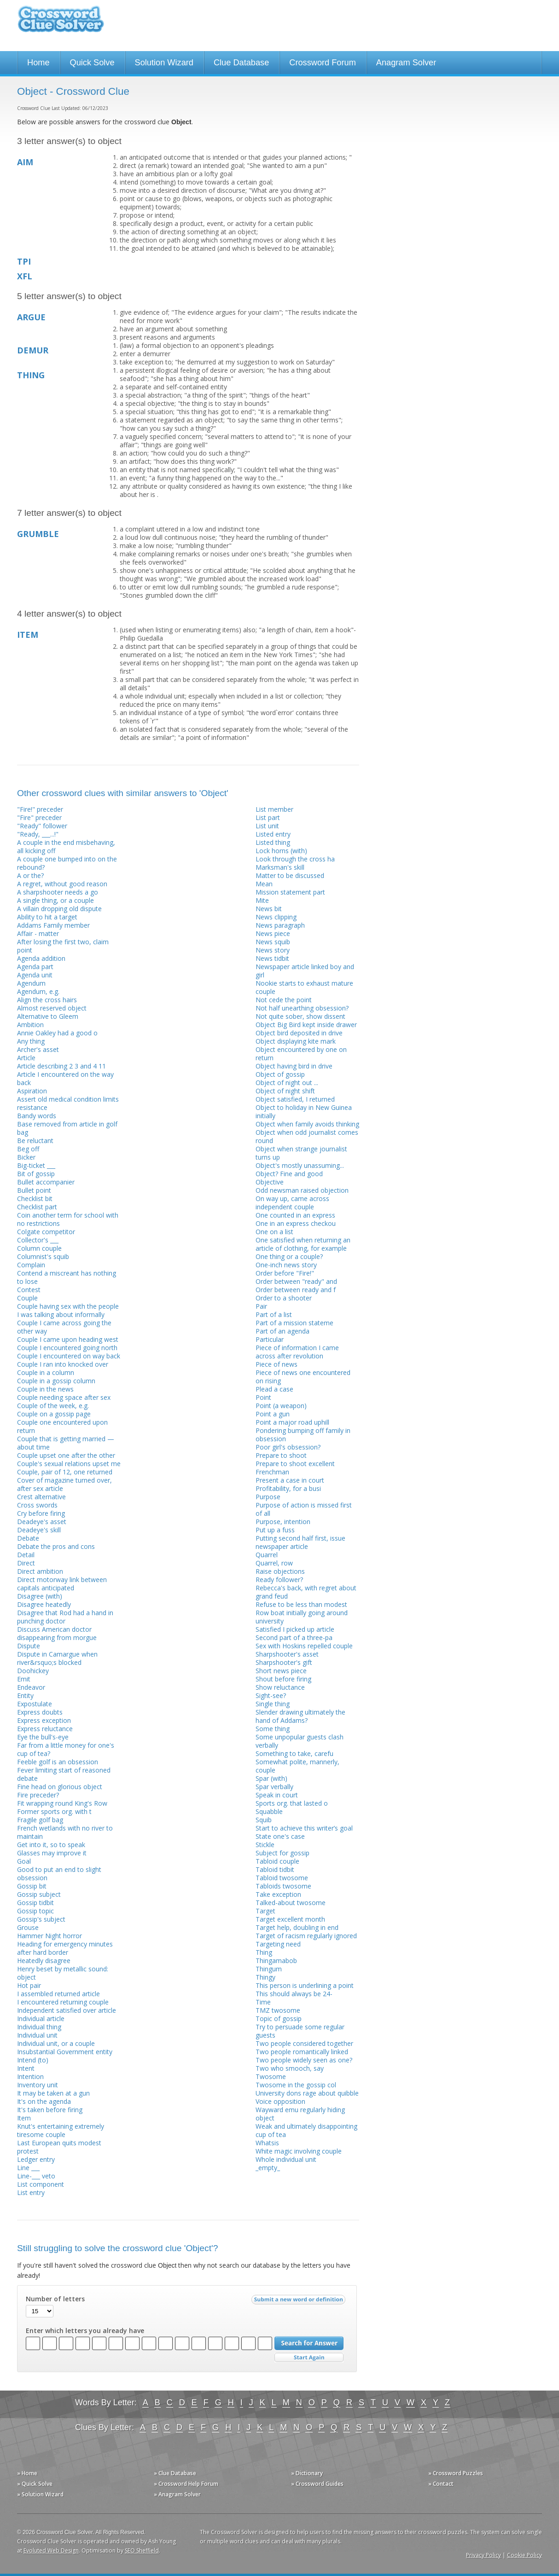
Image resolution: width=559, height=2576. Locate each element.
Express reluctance (45, 1728)
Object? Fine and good (289, 1173)
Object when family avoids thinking (307, 1124)
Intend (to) (32, 2060)
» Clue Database (175, 2473)
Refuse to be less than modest (301, 1604)
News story (273, 950)
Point (263, 1397)
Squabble (269, 1811)
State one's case (280, 1836)
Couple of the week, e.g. (53, 1405)
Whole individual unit (286, 2159)
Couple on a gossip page (54, 1413)
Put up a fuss (275, 1529)
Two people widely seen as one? (304, 2060)
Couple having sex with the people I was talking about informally (68, 1310)
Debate (28, 1538)
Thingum (269, 1968)
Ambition (30, 1024)
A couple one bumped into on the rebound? (67, 863)
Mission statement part (290, 892)
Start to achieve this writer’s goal (304, 1828)
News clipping (276, 917)
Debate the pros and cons (56, 1546)
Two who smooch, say (290, 2068)
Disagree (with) (39, 1596)
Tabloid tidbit (275, 1869)
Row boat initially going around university (302, 1616)
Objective (270, 1182)
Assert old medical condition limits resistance (68, 1103)
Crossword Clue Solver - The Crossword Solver (61, 23)
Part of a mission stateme (294, 1322)
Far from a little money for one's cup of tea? (65, 1749)
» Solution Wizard (40, 2494)
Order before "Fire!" (285, 1273)
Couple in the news (45, 1389)
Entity (25, 1695)
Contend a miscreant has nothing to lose (66, 1277)
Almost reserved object (52, 1008)
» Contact (441, 2484)
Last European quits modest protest (59, 2146)
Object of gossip (280, 1074)
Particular (270, 1339)
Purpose (268, 1496)
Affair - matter (38, 933)
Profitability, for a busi (288, 1488)
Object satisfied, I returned (295, 1099)
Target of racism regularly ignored (306, 1935)
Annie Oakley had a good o (57, 1032)
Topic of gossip (279, 2018)
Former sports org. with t (54, 1811)
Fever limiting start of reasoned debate (64, 1774)
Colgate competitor (46, 1231)
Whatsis (267, 2142)
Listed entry (273, 834)
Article (26, 1057)
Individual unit (37, 2035)
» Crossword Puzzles (455, 2473)
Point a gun (273, 1413)
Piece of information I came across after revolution (297, 1351)
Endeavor (31, 1687)
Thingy (265, 1977)
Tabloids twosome (283, 1886)
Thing (264, 1952)
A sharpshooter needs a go (57, 892)
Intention (30, 2076)
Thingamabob (276, 1960)
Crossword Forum (322, 62)
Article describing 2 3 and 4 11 (61, 1066)
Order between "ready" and (296, 1281)
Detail (26, 1554)
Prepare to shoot (281, 1455)
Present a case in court (290, 1480)
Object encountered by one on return (301, 1053)
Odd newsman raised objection (302, 1190)
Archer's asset (38, 1049)
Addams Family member (53, 925)
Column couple (39, 1248)
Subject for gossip (282, 1852)
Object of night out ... (287, 1082)
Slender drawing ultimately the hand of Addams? (300, 1716)
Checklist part (37, 1206)
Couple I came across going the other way (64, 1326)
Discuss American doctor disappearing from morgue (57, 1633)
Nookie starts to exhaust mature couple (304, 987)
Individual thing (39, 2026)
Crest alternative (41, 1496)
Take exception (278, 1894)
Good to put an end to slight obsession (59, 1873)
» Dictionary (307, 2473)
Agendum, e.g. (38, 991)
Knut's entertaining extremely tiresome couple (60, 2130)
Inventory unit (37, 2084)
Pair (261, 1306)
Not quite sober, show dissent (300, 1016)
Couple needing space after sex (64, 1397)
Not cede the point (284, 999)
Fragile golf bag (40, 1819)
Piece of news (276, 1364)
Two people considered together (304, 2043)
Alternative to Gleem (47, 1016)
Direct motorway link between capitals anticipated (62, 1583)
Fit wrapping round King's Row (62, 1803)
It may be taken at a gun (53, 2093)
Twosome (271, 2076)
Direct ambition (40, 1571)
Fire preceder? (38, 1794)
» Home (27, 2473)
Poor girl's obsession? (288, 1447)
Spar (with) (271, 1778)
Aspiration (32, 1090)
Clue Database (241, 62)
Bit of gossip (36, 1173)
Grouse (28, 1927)
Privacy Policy (483, 2555)
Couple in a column (45, 1372)
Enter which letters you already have (85, 2331)
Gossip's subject (41, 1919)
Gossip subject (39, 1894)
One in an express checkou (296, 1223)
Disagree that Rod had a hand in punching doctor (65, 1616)
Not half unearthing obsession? (302, 1008)
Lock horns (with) (281, 850)
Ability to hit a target (47, 917)
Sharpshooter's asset (287, 1654)
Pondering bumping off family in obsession (303, 1434)
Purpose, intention (283, 1521)
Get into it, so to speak (51, 1844)
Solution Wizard (164, 62)
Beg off (28, 1148)
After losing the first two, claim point (63, 945)
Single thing (273, 1703)
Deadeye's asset (41, 1521)
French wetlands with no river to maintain (65, 1832)
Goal (24, 1861)
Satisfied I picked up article (295, 1629)
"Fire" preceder (39, 817)
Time (263, 2002)
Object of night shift (285, 1090)
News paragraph (280, 925)
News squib (273, 941)
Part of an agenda (282, 1331)
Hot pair (29, 1985)
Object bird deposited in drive (299, 1032)
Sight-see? (271, 1695)
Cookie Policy (524, 2555)
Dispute (28, 1645)
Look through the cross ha (295, 859)
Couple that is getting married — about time (65, 1442)
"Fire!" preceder (40, 809)
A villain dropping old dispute (59, 908)
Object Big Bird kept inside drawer (306, 1024)
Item (24, 2118)
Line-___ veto (36, 2176)
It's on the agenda (44, 2101)
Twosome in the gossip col (296, 2084)
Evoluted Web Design (51, 2550)
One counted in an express (295, 1215)
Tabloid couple (277, 1861)
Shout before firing (283, 1679)
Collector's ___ (37, 1240)
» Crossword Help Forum (186, 2484)
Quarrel (267, 1554)
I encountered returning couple (63, 2002)
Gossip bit (32, 1886)
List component (40, 2184)
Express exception (44, 1720)
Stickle (265, 1844)
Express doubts (40, 1712)
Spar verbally (274, 1786)
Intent (26, 2068)
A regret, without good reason (62, 883)
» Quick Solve (34, 2484)
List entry (31, 2192)
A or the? (30, 875)
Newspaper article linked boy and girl (305, 970)
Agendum (31, 983)
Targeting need (278, 1944)
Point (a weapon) (281, 1405)
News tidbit (272, 958)
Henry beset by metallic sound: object (62, 1972)
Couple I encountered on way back (68, 1356)
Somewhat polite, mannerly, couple (297, 1765)
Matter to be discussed (290, 875)
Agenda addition (41, 958)
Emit (23, 1679)
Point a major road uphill (292, 1422)
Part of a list (274, 1314)
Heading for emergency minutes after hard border (65, 1948)
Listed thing (273, 842)
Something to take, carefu (294, 1753)
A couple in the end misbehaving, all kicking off (66, 846)
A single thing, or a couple (55, 900)
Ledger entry (36, 2159)
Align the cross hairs (47, 999)
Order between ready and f (296, 1289)
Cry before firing (41, 1513)
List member (274, 809)
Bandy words (36, 1115)
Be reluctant (35, 1140)
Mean (264, 883)
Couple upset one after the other (66, 1455)
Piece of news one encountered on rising (303, 1376)
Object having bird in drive (294, 1066)
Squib (264, 1819)
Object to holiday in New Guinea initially (304, 1111)
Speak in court (277, 1794)
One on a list (274, 1231)
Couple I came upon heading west (67, 1339)
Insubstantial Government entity (64, 2051)
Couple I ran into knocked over (62, 1364)
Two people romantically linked (302, 2051)
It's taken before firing (49, 2109)
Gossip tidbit (35, 1902)
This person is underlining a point (305, 1985)
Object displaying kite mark (296, 1041)
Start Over (309, 2357)
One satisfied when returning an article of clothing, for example (303, 1244)
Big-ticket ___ (36, 1165)
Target (265, 1910)
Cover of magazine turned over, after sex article (64, 1484)
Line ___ (28, 2167)
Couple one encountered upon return (62, 1426)
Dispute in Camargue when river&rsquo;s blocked (57, 1658)
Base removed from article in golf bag (67, 1128)
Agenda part (35, 966)
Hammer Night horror (49, 1935)
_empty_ (268, 2167)
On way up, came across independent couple (292, 1202)
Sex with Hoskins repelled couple (304, 1645)
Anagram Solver (406, 62)
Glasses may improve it (52, 1852)
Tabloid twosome (282, 1877)
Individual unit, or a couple (56, 2043)
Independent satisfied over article (66, 2010)
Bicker (26, 1157)
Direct (26, 1563)
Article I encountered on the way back (65, 1078)
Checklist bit (34, 1198)
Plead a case (274, 1389)
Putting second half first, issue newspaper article (300, 1542)
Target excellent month (290, 1919)
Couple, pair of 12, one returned (64, 1471)
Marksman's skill (280, 867)
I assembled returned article (58, 1993)
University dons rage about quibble (307, 2093)
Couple (27, 1298)
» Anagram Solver (177, 2494)
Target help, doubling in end (297, 1927)
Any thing (31, 1041)
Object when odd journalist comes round (307, 1136)
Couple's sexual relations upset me (69, 1463)
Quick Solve (92, 62)
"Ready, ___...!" (37, 834)
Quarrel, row (274, 1563)
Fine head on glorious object (59, 1786)
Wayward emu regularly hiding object (300, 2113)
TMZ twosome (278, 2010)
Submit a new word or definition (299, 2302)
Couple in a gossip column (56, 1380)
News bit (269, 908)
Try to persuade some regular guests (300, 2030)
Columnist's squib (43, 1256)
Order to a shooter (284, 1298)
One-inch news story (286, 1264)
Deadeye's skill (39, 1529)
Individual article (40, 2018)
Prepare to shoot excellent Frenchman (295, 1467)
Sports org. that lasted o (292, 1803)
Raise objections (280, 1571)
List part (268, 817)
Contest (29, 1289)
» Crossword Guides (317, 2484)
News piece (273, 933)
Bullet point (34, 1190)
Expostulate (34, 1703)
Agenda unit (34, 974)
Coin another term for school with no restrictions (67, 1219)
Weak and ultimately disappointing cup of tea (306, 2130)
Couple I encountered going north (67, 1347)
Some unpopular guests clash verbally (300, 1741)
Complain (31, 1264)
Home (38, 62)
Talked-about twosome (291, 1902)
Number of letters (55, 2299)
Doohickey (33, 1670)
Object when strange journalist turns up (301, 1152)
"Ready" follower (42, 825)
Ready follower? (279, 1579)
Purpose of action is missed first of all (304, 1509)
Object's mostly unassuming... (300, 1165)
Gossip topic (35, 1910)
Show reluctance (280, 1687)
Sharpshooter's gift (284, 1662)
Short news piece (281, 1670)
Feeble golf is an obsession (57, 1761)
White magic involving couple (299, 2151)
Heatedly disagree (43, 1960)
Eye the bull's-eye (43, 1737)
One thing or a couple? (289, 1256)
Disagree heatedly (44, 1604)
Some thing (273, 1728)
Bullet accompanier (46, 1182)
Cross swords (37, 1505)
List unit (267, 825)
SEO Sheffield (142, 2550)
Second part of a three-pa (294, 1637)
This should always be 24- (294, 1993)
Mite (262, 900)
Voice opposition (280, 2101)
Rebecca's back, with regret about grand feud (306, 1591)
